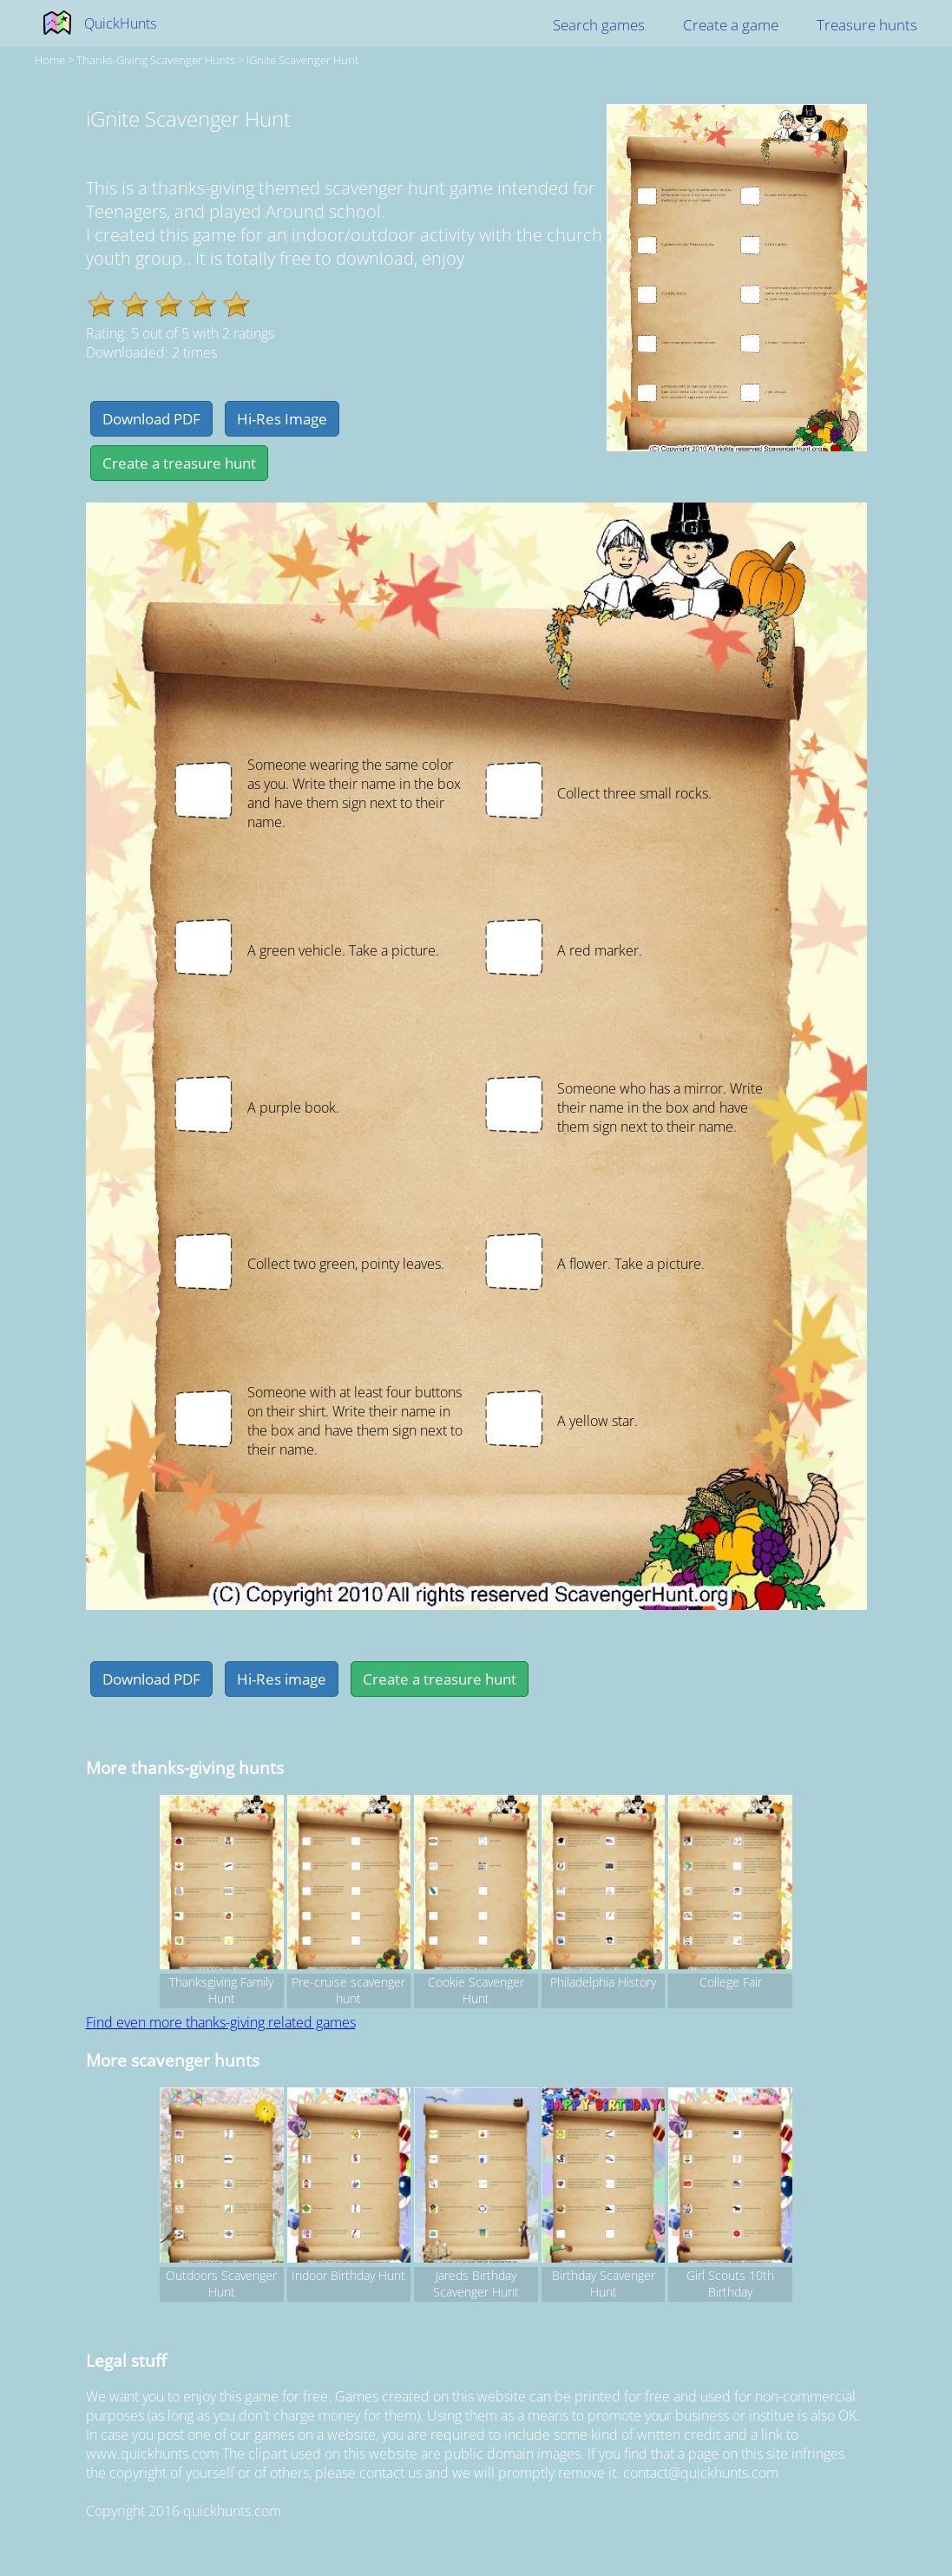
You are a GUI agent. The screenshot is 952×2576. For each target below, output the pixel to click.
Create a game (730, 25)
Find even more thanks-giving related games (221, 2022)
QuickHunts (120, 23)
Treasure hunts (867, 25)
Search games (599, 25)
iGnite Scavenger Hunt (302, 60)
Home (50, 60)
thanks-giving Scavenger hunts (155, 60)
